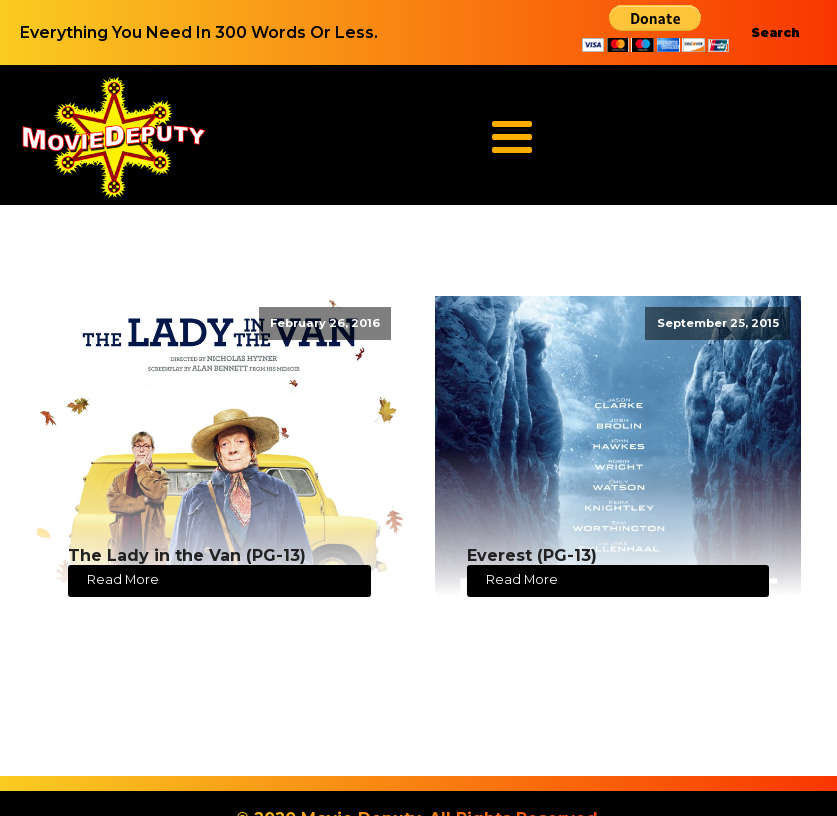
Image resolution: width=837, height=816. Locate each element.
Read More (123, 579)
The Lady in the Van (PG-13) (187, 555)
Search (775, 32)
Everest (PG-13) (532, 555)
